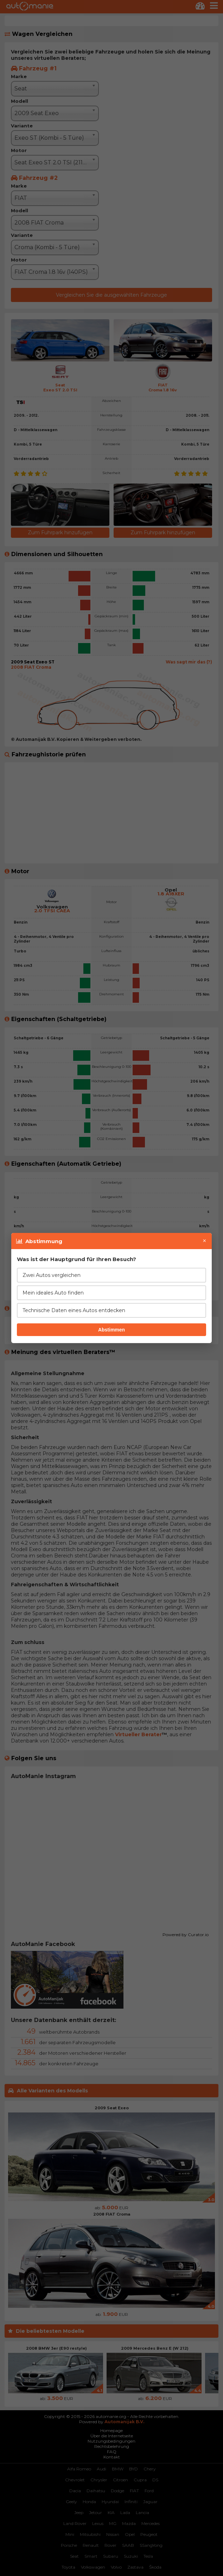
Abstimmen (111, 1330)
